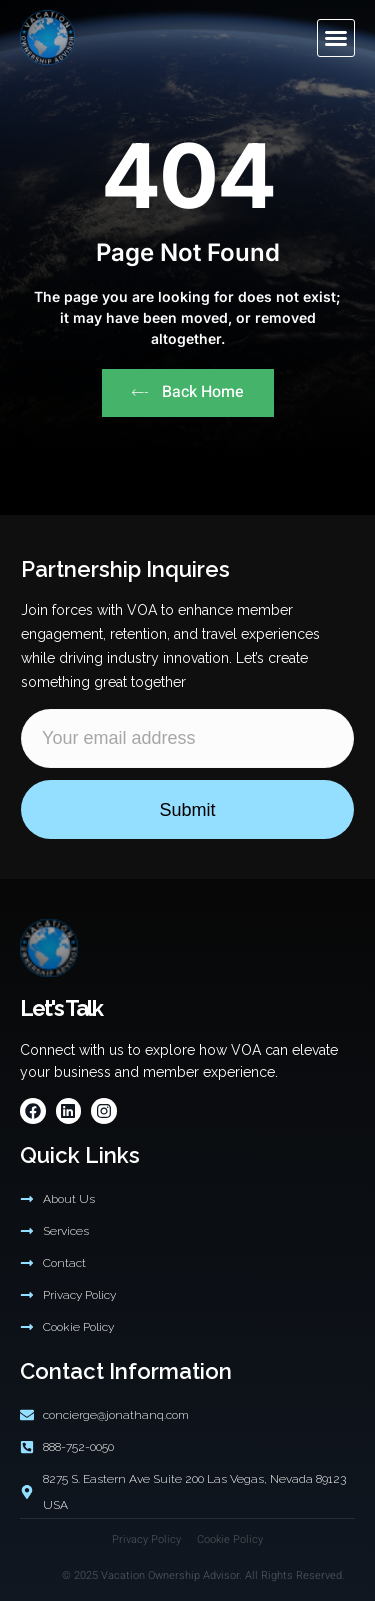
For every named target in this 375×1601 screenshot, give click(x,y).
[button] (336, 38)
